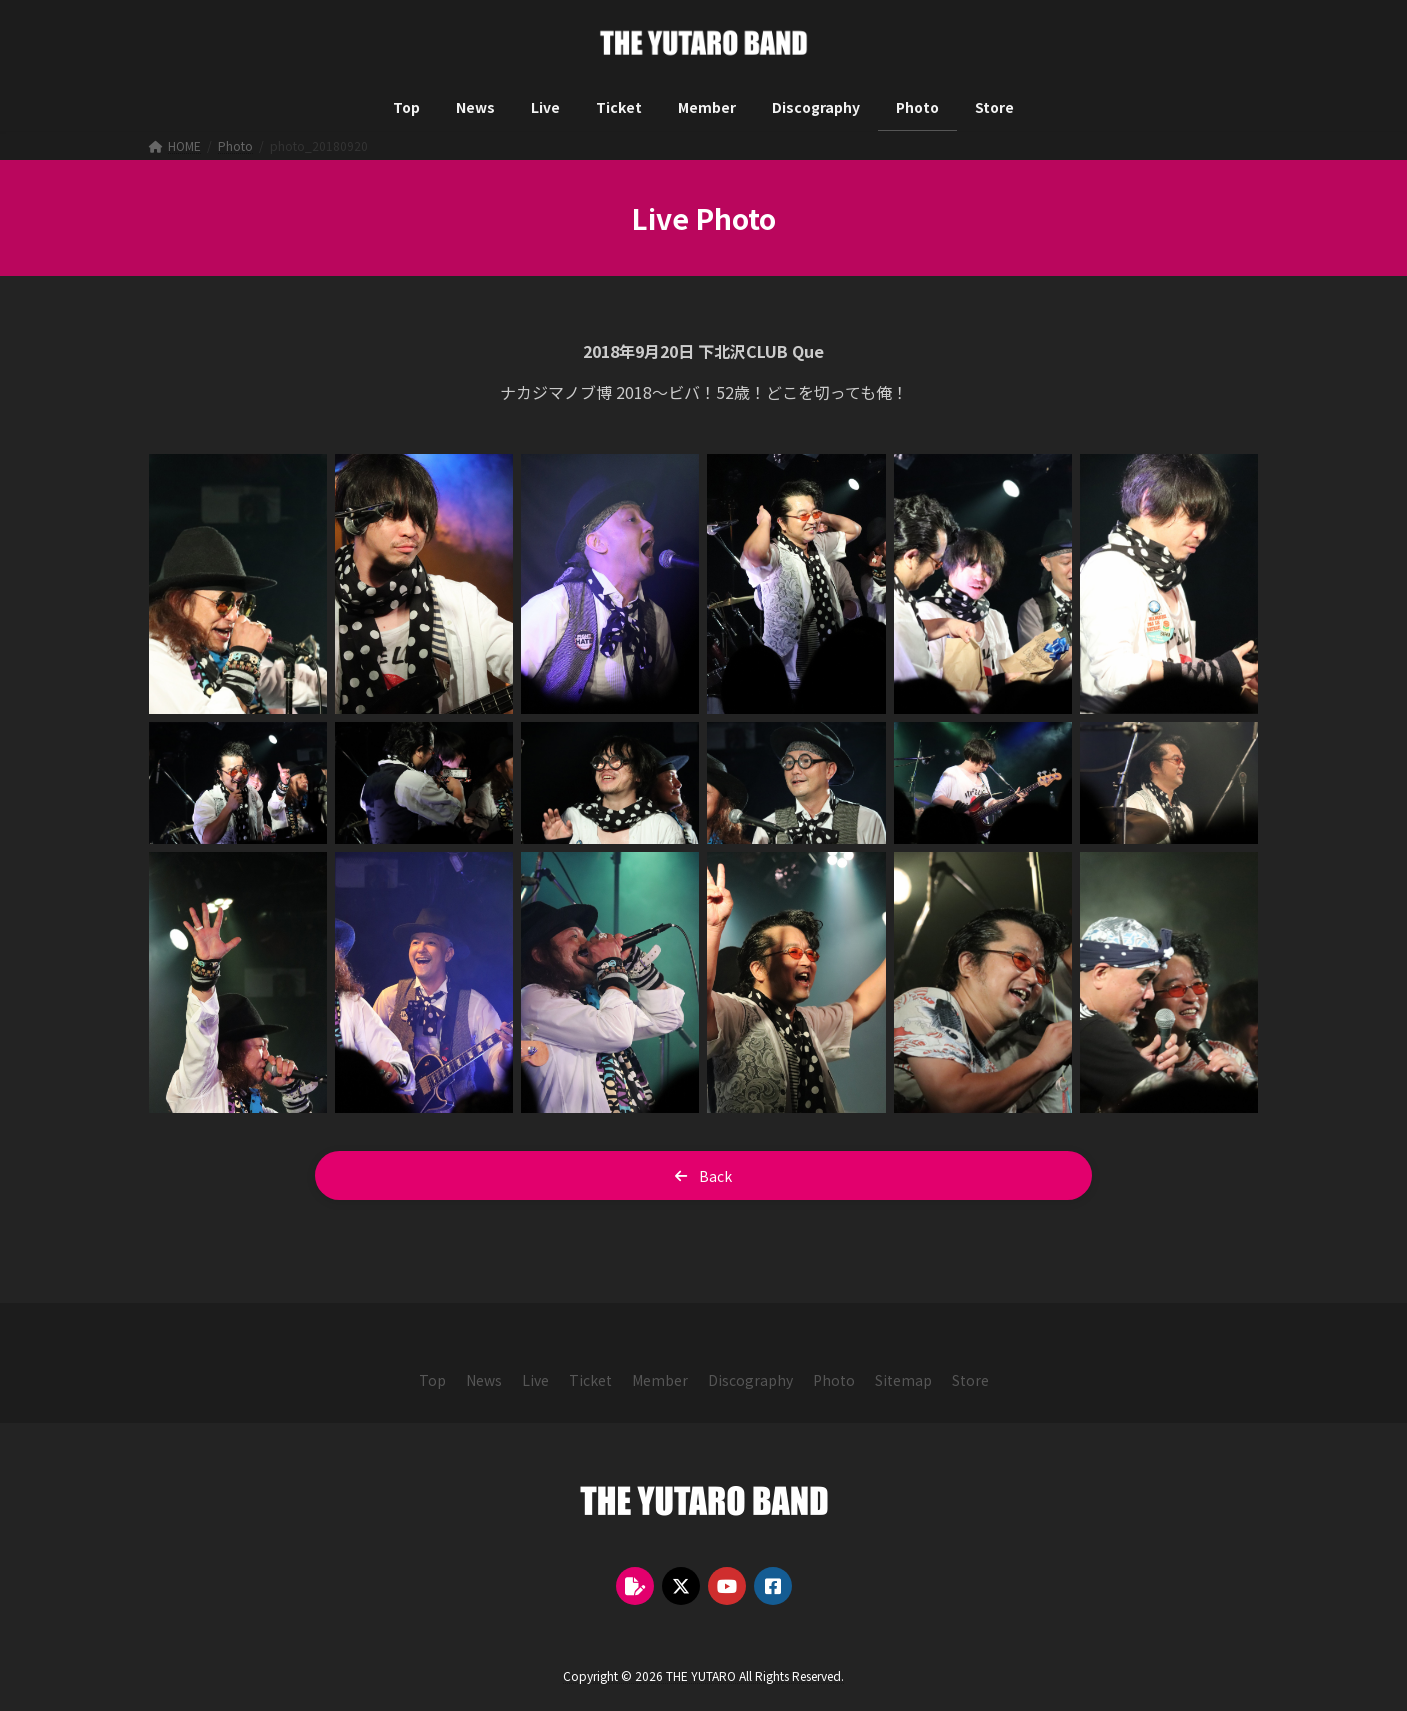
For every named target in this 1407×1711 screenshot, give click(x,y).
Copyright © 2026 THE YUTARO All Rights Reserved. (703, 1675)
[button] (703, 1175)
